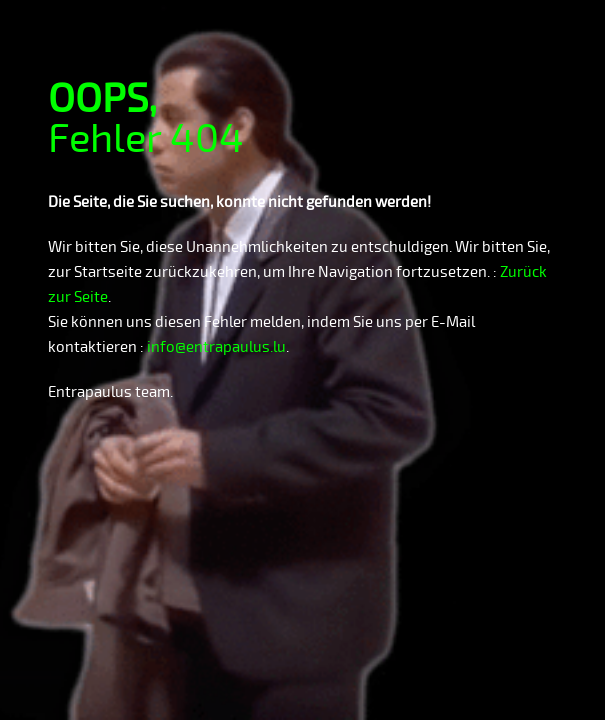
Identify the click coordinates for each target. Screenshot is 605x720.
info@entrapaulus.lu (216, 347)
